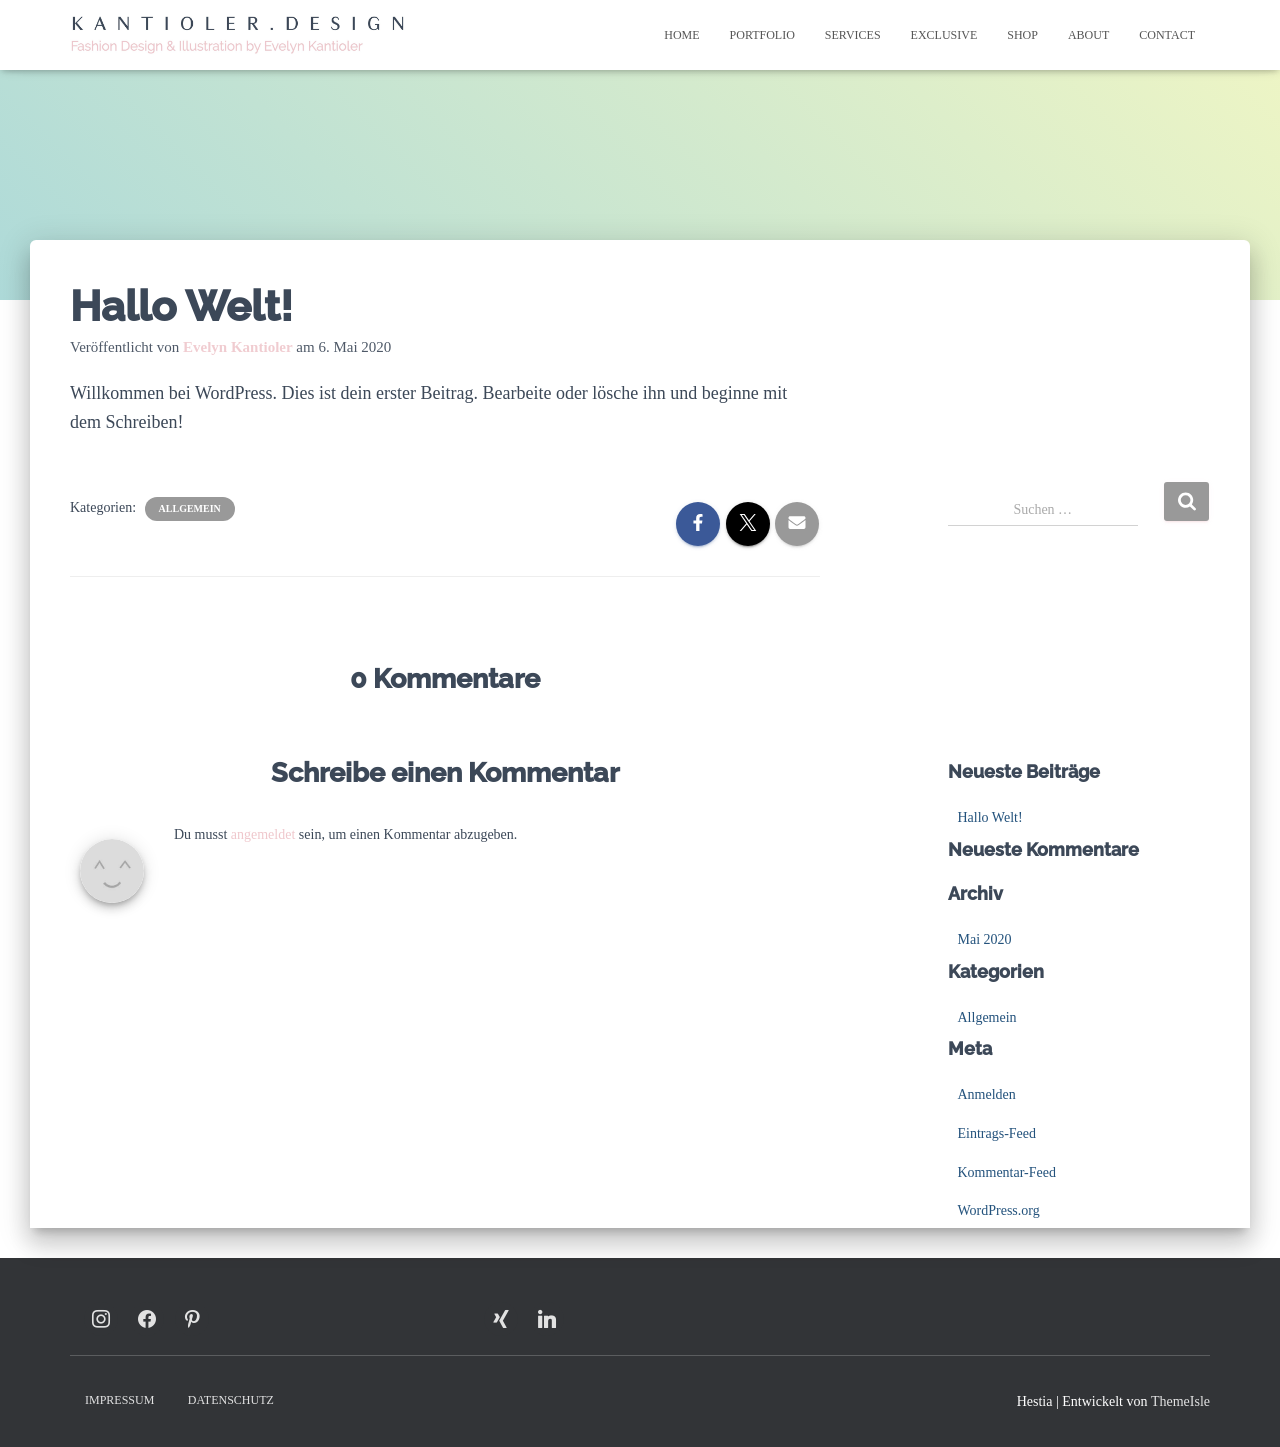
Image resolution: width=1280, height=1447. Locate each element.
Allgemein (190, 508)
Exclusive (944, 35)
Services (853, 35)
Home (681, 35)
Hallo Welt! (990, 817)
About (1088, 35)
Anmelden (987, 1094)
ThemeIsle (1180, 1401)
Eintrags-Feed (997, 1133)
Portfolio (762, 35)
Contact (1167, 35)
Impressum (119, 1400)
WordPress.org (999, 1210)
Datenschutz (231, 1400)
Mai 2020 (985, 939)
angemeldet (263, 834)
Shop (1022, 35)
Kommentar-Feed (1007, 1172)
